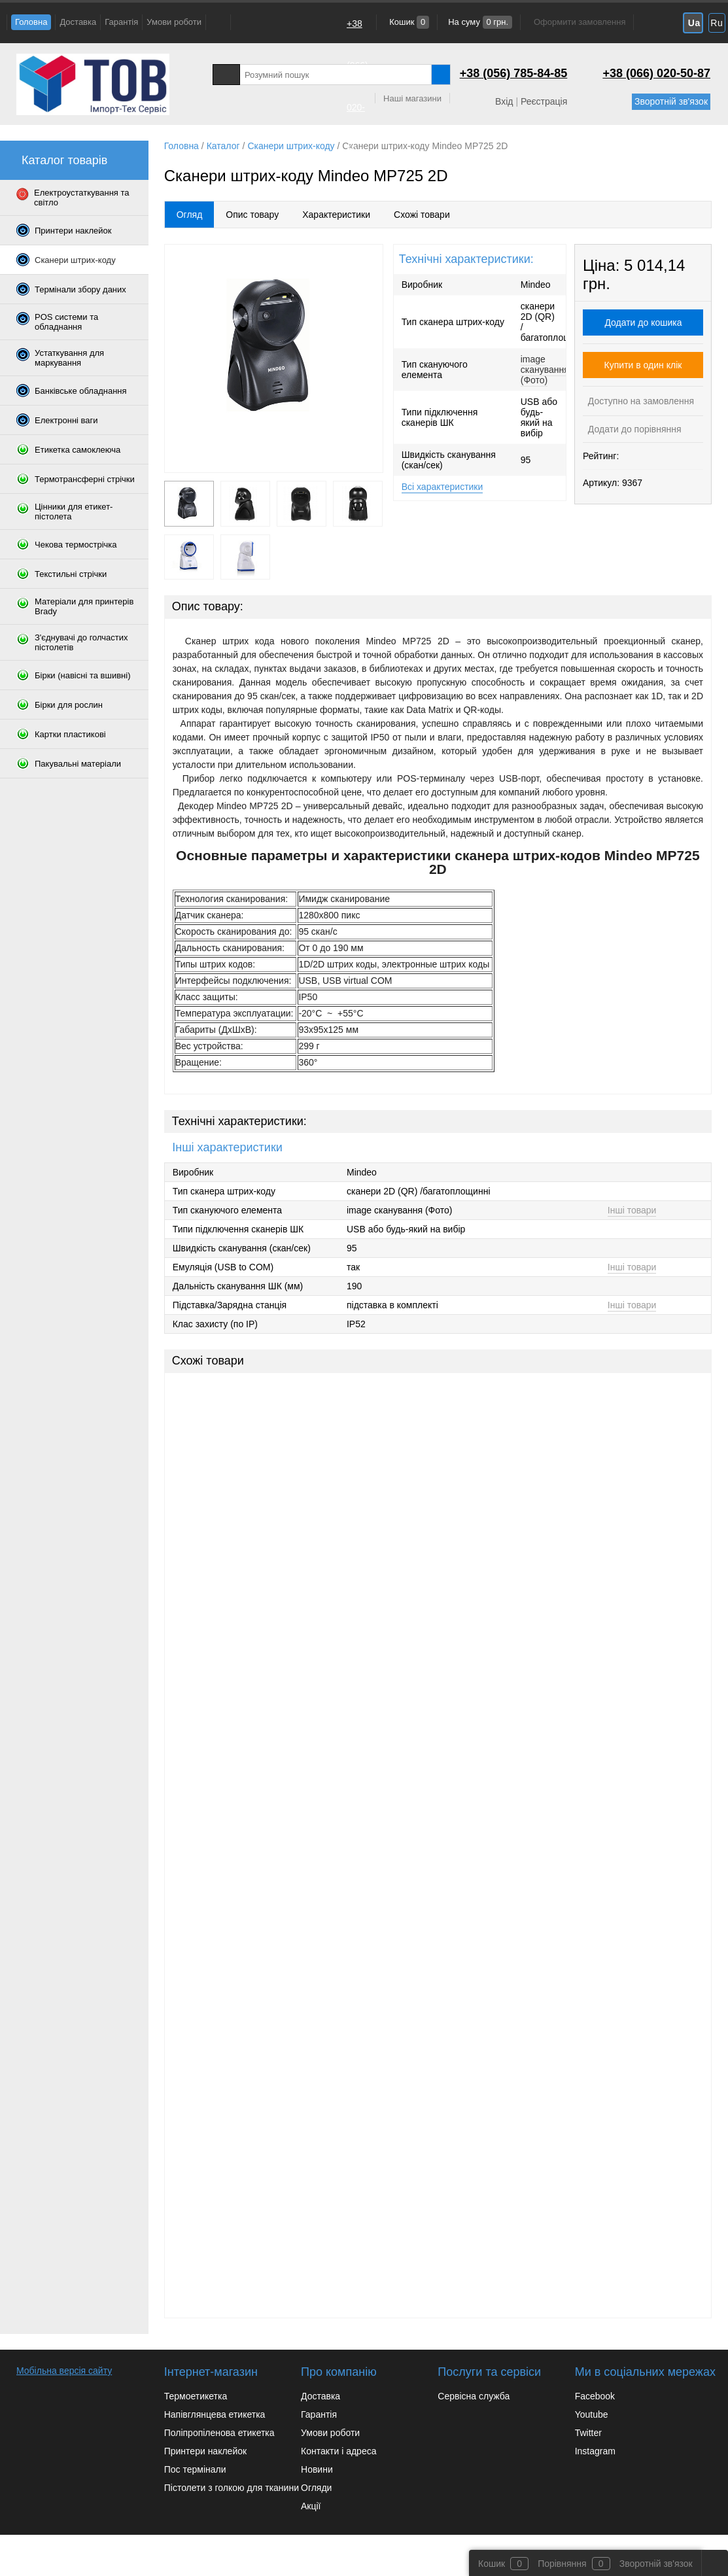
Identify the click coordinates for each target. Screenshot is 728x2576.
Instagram (595, 2451)
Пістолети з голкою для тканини (231, 2487)
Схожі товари (422, 214)
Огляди (316, 2487)
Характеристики (336, 214)
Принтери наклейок (205, 2451)
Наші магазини (412, 98)
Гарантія (121, 22)
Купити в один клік (643, 365)
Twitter (588, 2433)
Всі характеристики (442, 486)
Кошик (408, 22)
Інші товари (632, 1210)
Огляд (190, 214)
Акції (311, 2506)
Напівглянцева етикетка (215, 2414)
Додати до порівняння (633, 429)
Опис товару (252, 214)
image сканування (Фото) (545, 369)
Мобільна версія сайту (64, 2370)
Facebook (595, 2396)
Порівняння (562, 2563)
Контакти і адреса (338, 2451)
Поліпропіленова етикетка (219, 2433)
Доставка (78, 22)
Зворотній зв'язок (671, 101)
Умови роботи (174, 22)
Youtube (591, 2414)
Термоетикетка (196, 2396)
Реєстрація (544, 101)
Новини (317, 2469)
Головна (31, 22)
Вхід (504, 101)
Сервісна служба (474, 2396)
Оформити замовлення (579, 22)
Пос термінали (195, 2469)
